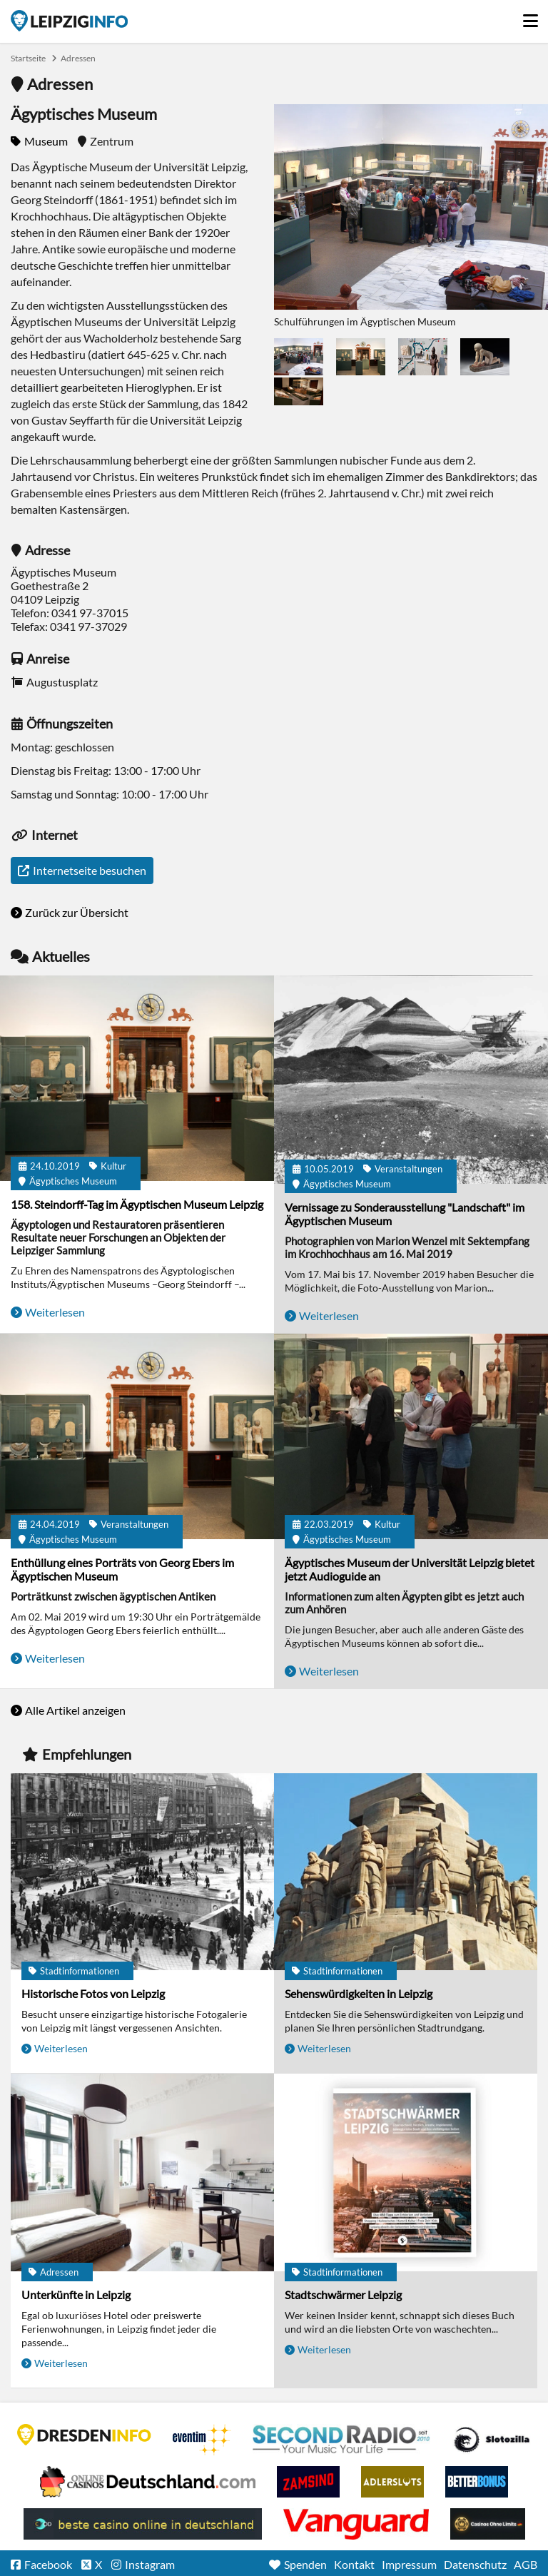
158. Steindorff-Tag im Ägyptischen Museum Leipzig (137, 1204)
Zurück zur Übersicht (76, 912)
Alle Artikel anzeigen (75, 1710)
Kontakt (354, 2564)
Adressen (78, 58)
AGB (525, 2564)
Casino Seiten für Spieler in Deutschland (491, 2439)
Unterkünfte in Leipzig (76, 2294)
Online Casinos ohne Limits (487, 2524)
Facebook (48, 2564)
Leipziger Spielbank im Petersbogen (147, 2482)
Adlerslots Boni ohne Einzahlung (392, 2482)
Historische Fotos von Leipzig (93, 1993)
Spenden (305, 2564)
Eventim (202, 2439)
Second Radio (342, 2439)
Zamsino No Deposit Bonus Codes (308, 2482)
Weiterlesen (55, 1312)
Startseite (69, 20)
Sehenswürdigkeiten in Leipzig (358, 1993)
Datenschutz (475, 2564)
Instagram (150, 2564)
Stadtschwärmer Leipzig (343, 2294)
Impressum (409, 2564)
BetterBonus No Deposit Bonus (476, 2482)
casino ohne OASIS (356, 2524)
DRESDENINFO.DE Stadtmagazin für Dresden (84, 2434)
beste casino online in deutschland (143, 2524)
